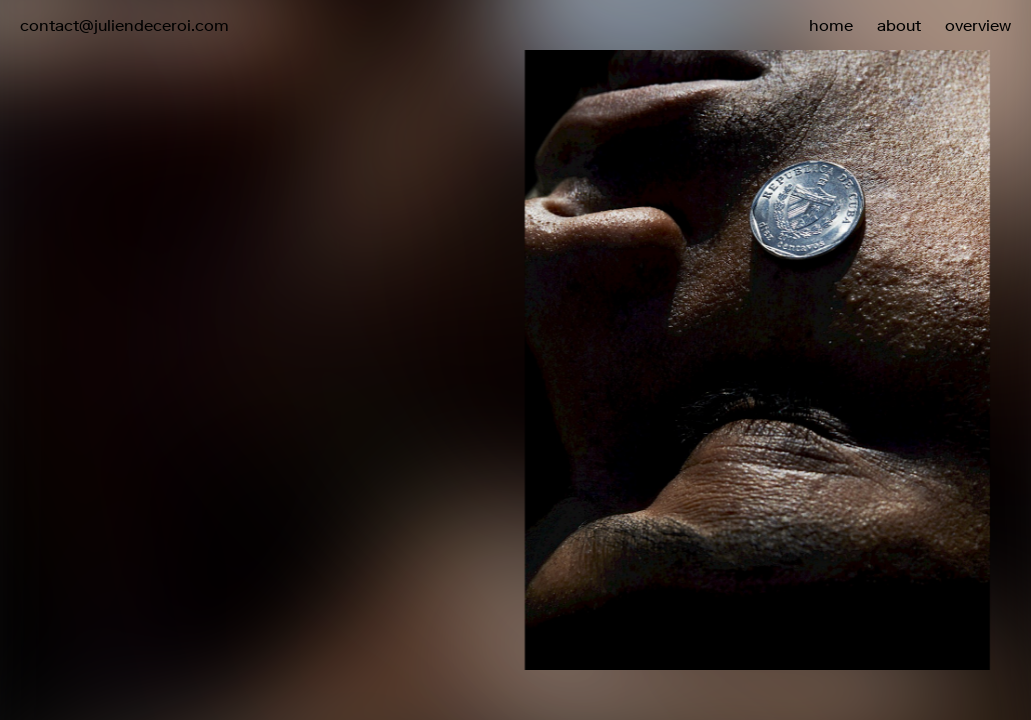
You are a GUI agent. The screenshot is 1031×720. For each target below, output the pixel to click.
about (899, 25)
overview (978, 25)
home (831, 25)
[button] (774, 318)
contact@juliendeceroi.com (124, 25)
